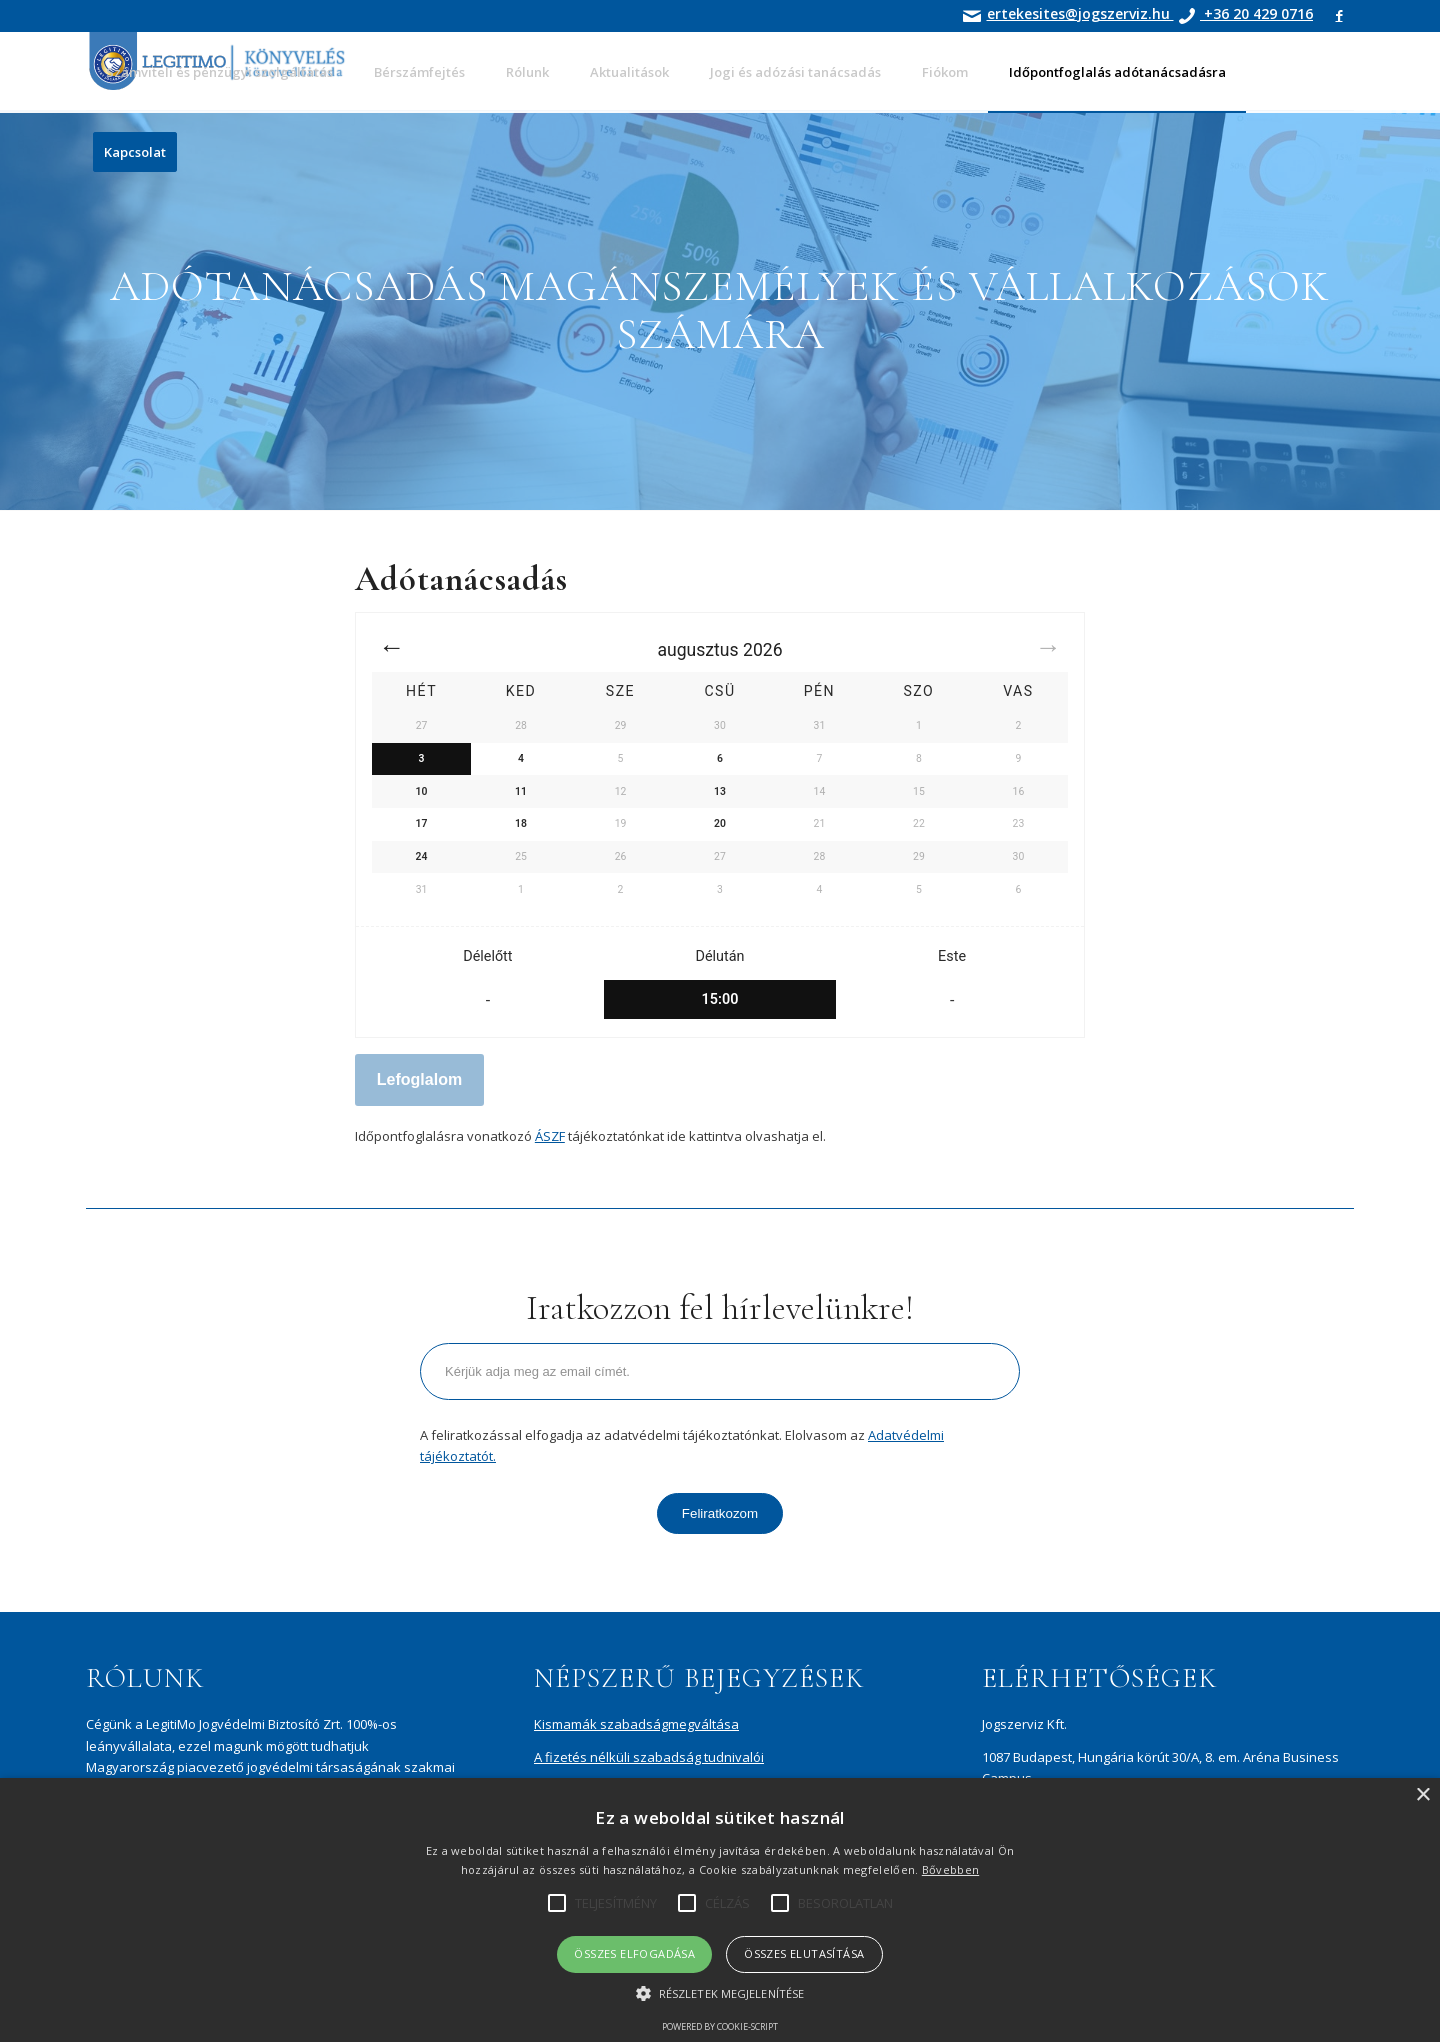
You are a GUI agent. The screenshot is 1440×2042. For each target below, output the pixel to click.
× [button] (1422, 1795)
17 (422, 823)
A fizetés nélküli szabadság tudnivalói (649, 1757)
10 (422, 791)
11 (521, 791)
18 (521, 823)
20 (720, 823)
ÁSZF (550, 1136)
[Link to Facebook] (1339, 15)
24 (422, 856)
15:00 (720, 999)
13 (720, 791)
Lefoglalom (419, 1079)
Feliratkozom (720, 1513)
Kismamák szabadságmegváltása (636, 1724)
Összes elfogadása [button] (634, 1953)
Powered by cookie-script (720, 2026)
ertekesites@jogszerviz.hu (1080, 13)
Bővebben (950, 1869)
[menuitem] (219, 72)
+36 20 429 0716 (1256, 13)
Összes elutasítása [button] (804, 1953)
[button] (720, 1993)
